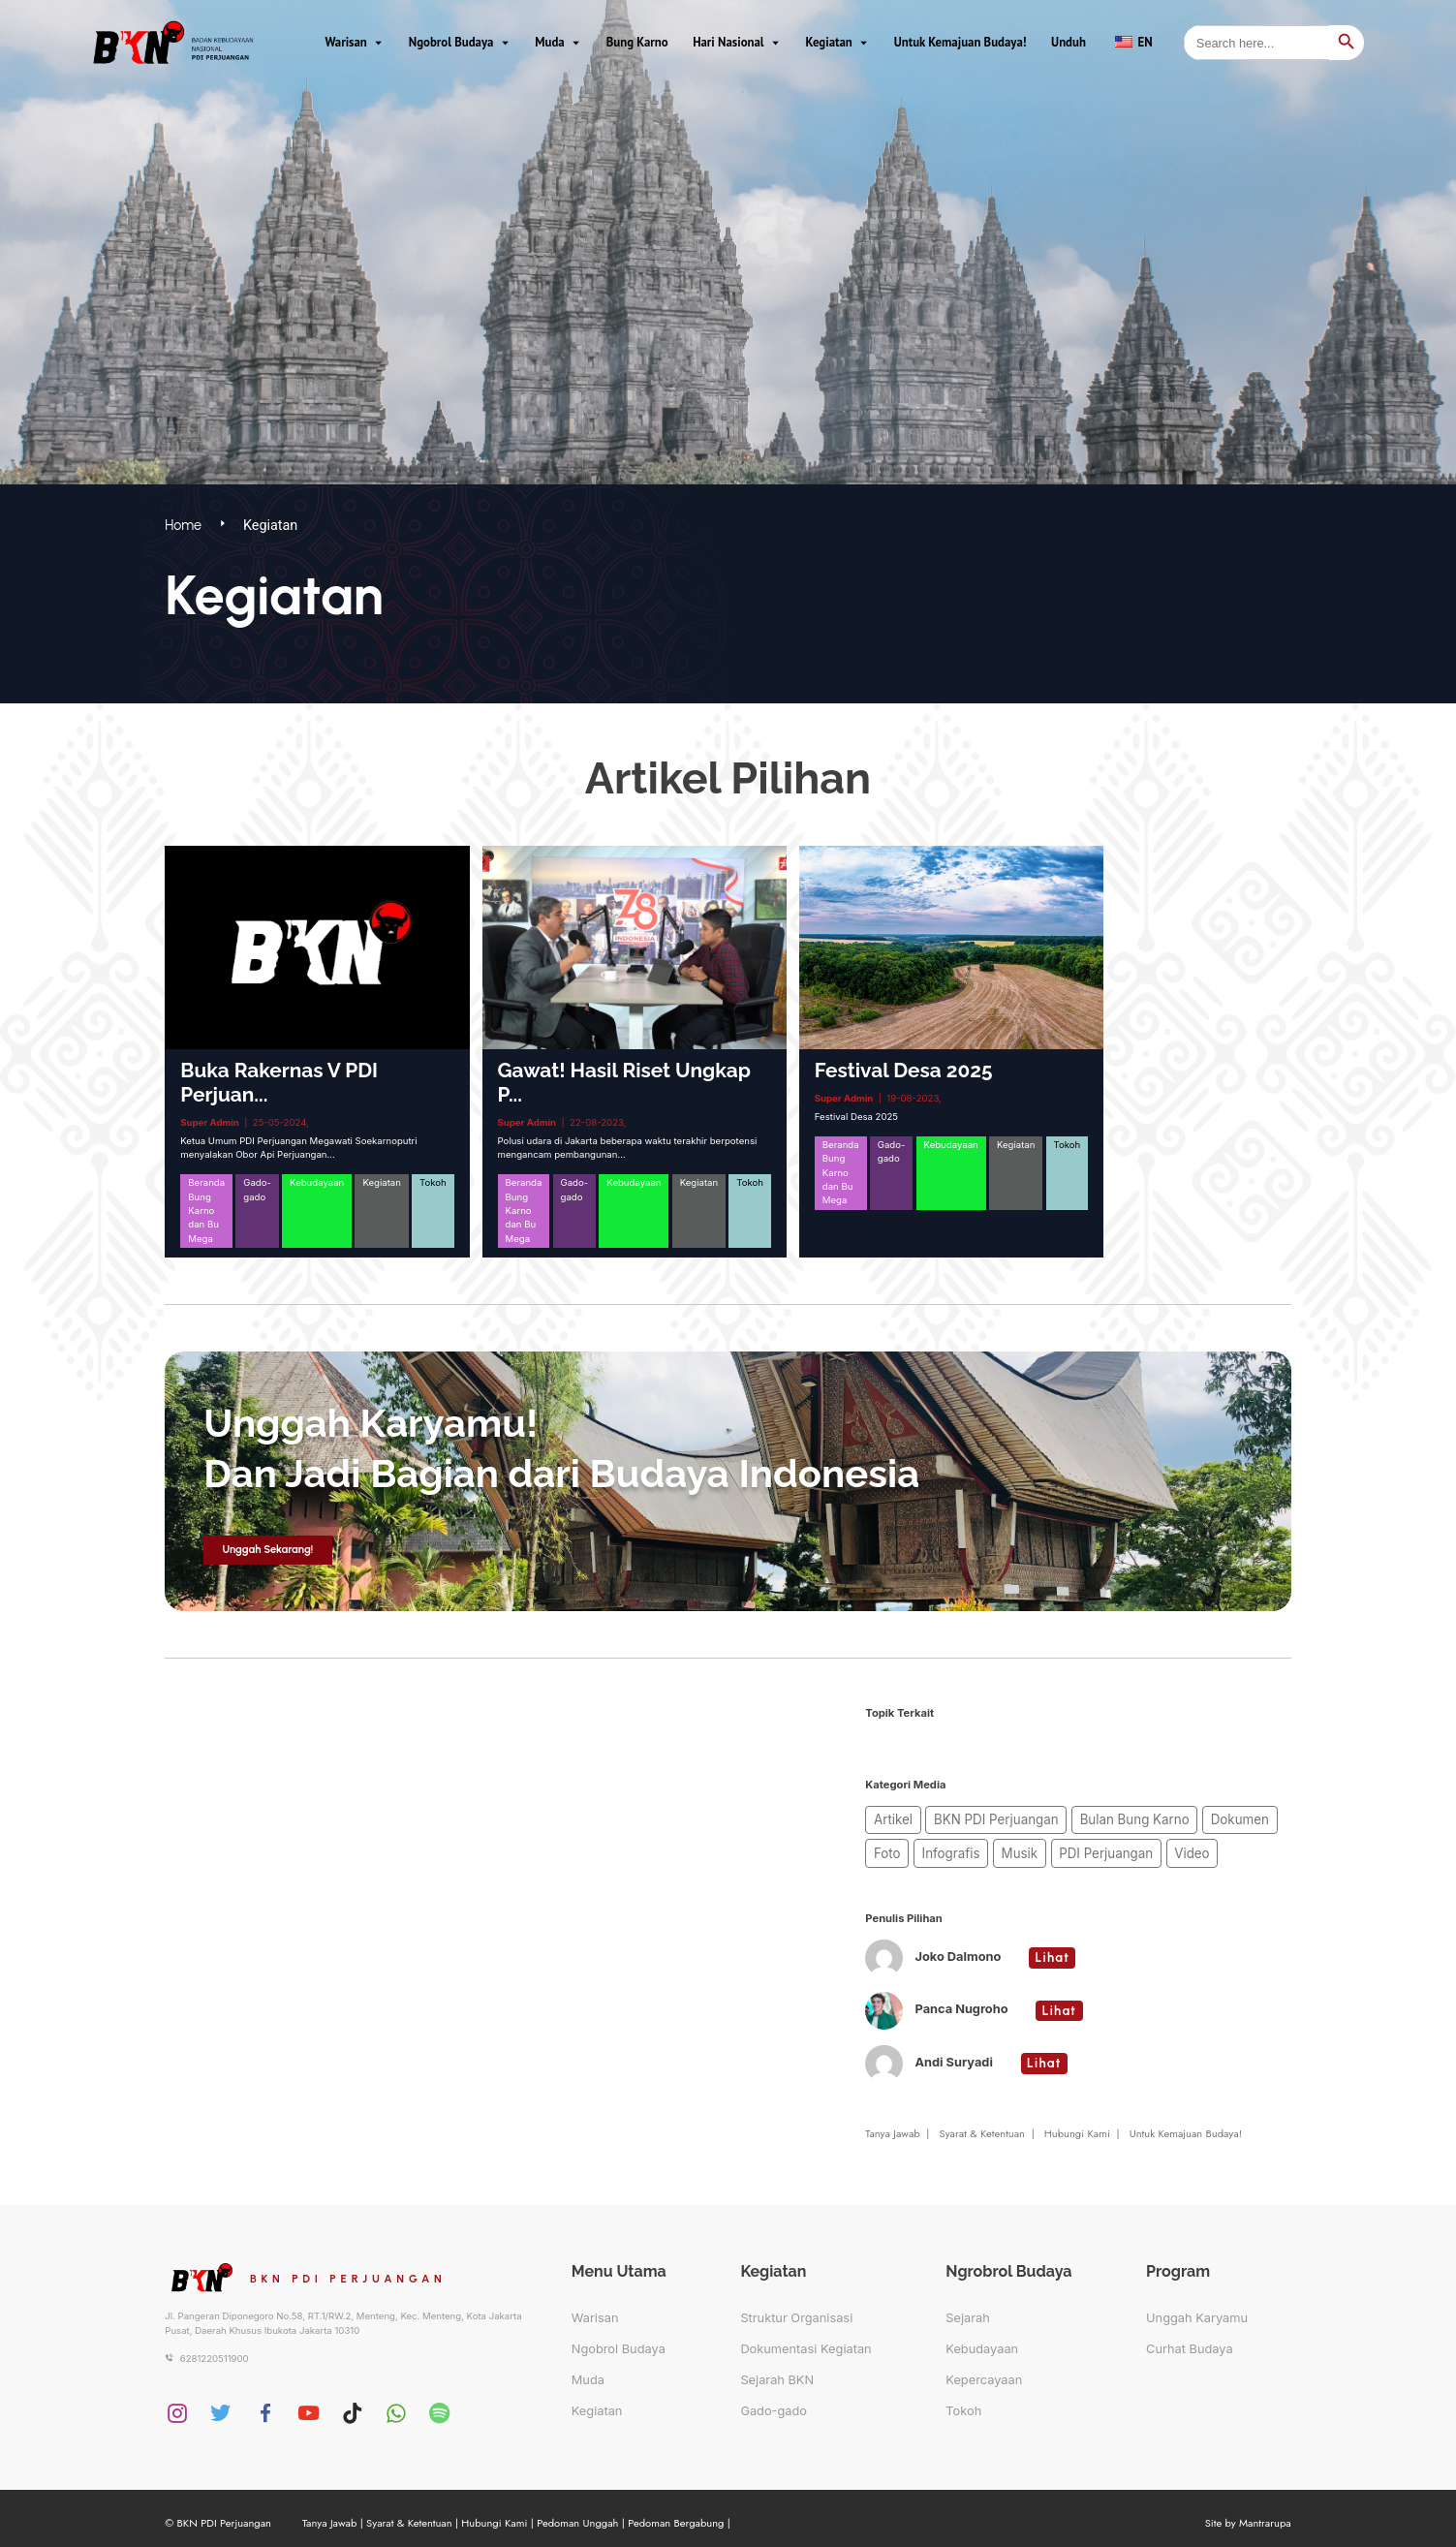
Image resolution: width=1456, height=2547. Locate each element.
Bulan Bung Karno (1093, 1817)
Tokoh (963, 2402)
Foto (1237, 1817)
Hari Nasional (728, 40)
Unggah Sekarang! (267, 1549)
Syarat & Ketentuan (982, 2124)
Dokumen (1183, 1817)
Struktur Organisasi (796, 2309)
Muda (549, 40)
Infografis (897, 1846)
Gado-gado (773, 2402)
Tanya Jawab (892, 2124)
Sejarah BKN (777, 2371)
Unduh (1068, 40)
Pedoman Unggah (577, 2514)
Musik (956, 1846)
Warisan (345, 40)
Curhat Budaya (1189, 2340)
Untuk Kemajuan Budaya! (960, 40)
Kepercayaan (983, 2371)
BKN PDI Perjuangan (976, 1817)
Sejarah (967, 2309)
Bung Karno (637, 40)
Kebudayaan (981, 2340)
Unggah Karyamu (1197, 2309)
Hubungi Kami (1077, 2124)
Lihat (1052, 1949)
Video (1103, 1846)
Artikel (889, 1817)
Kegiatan (829, 40)
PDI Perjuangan (1029, 1846)
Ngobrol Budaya (451, 40)
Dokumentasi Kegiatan (805, 2340)
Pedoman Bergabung (676, 2514)
